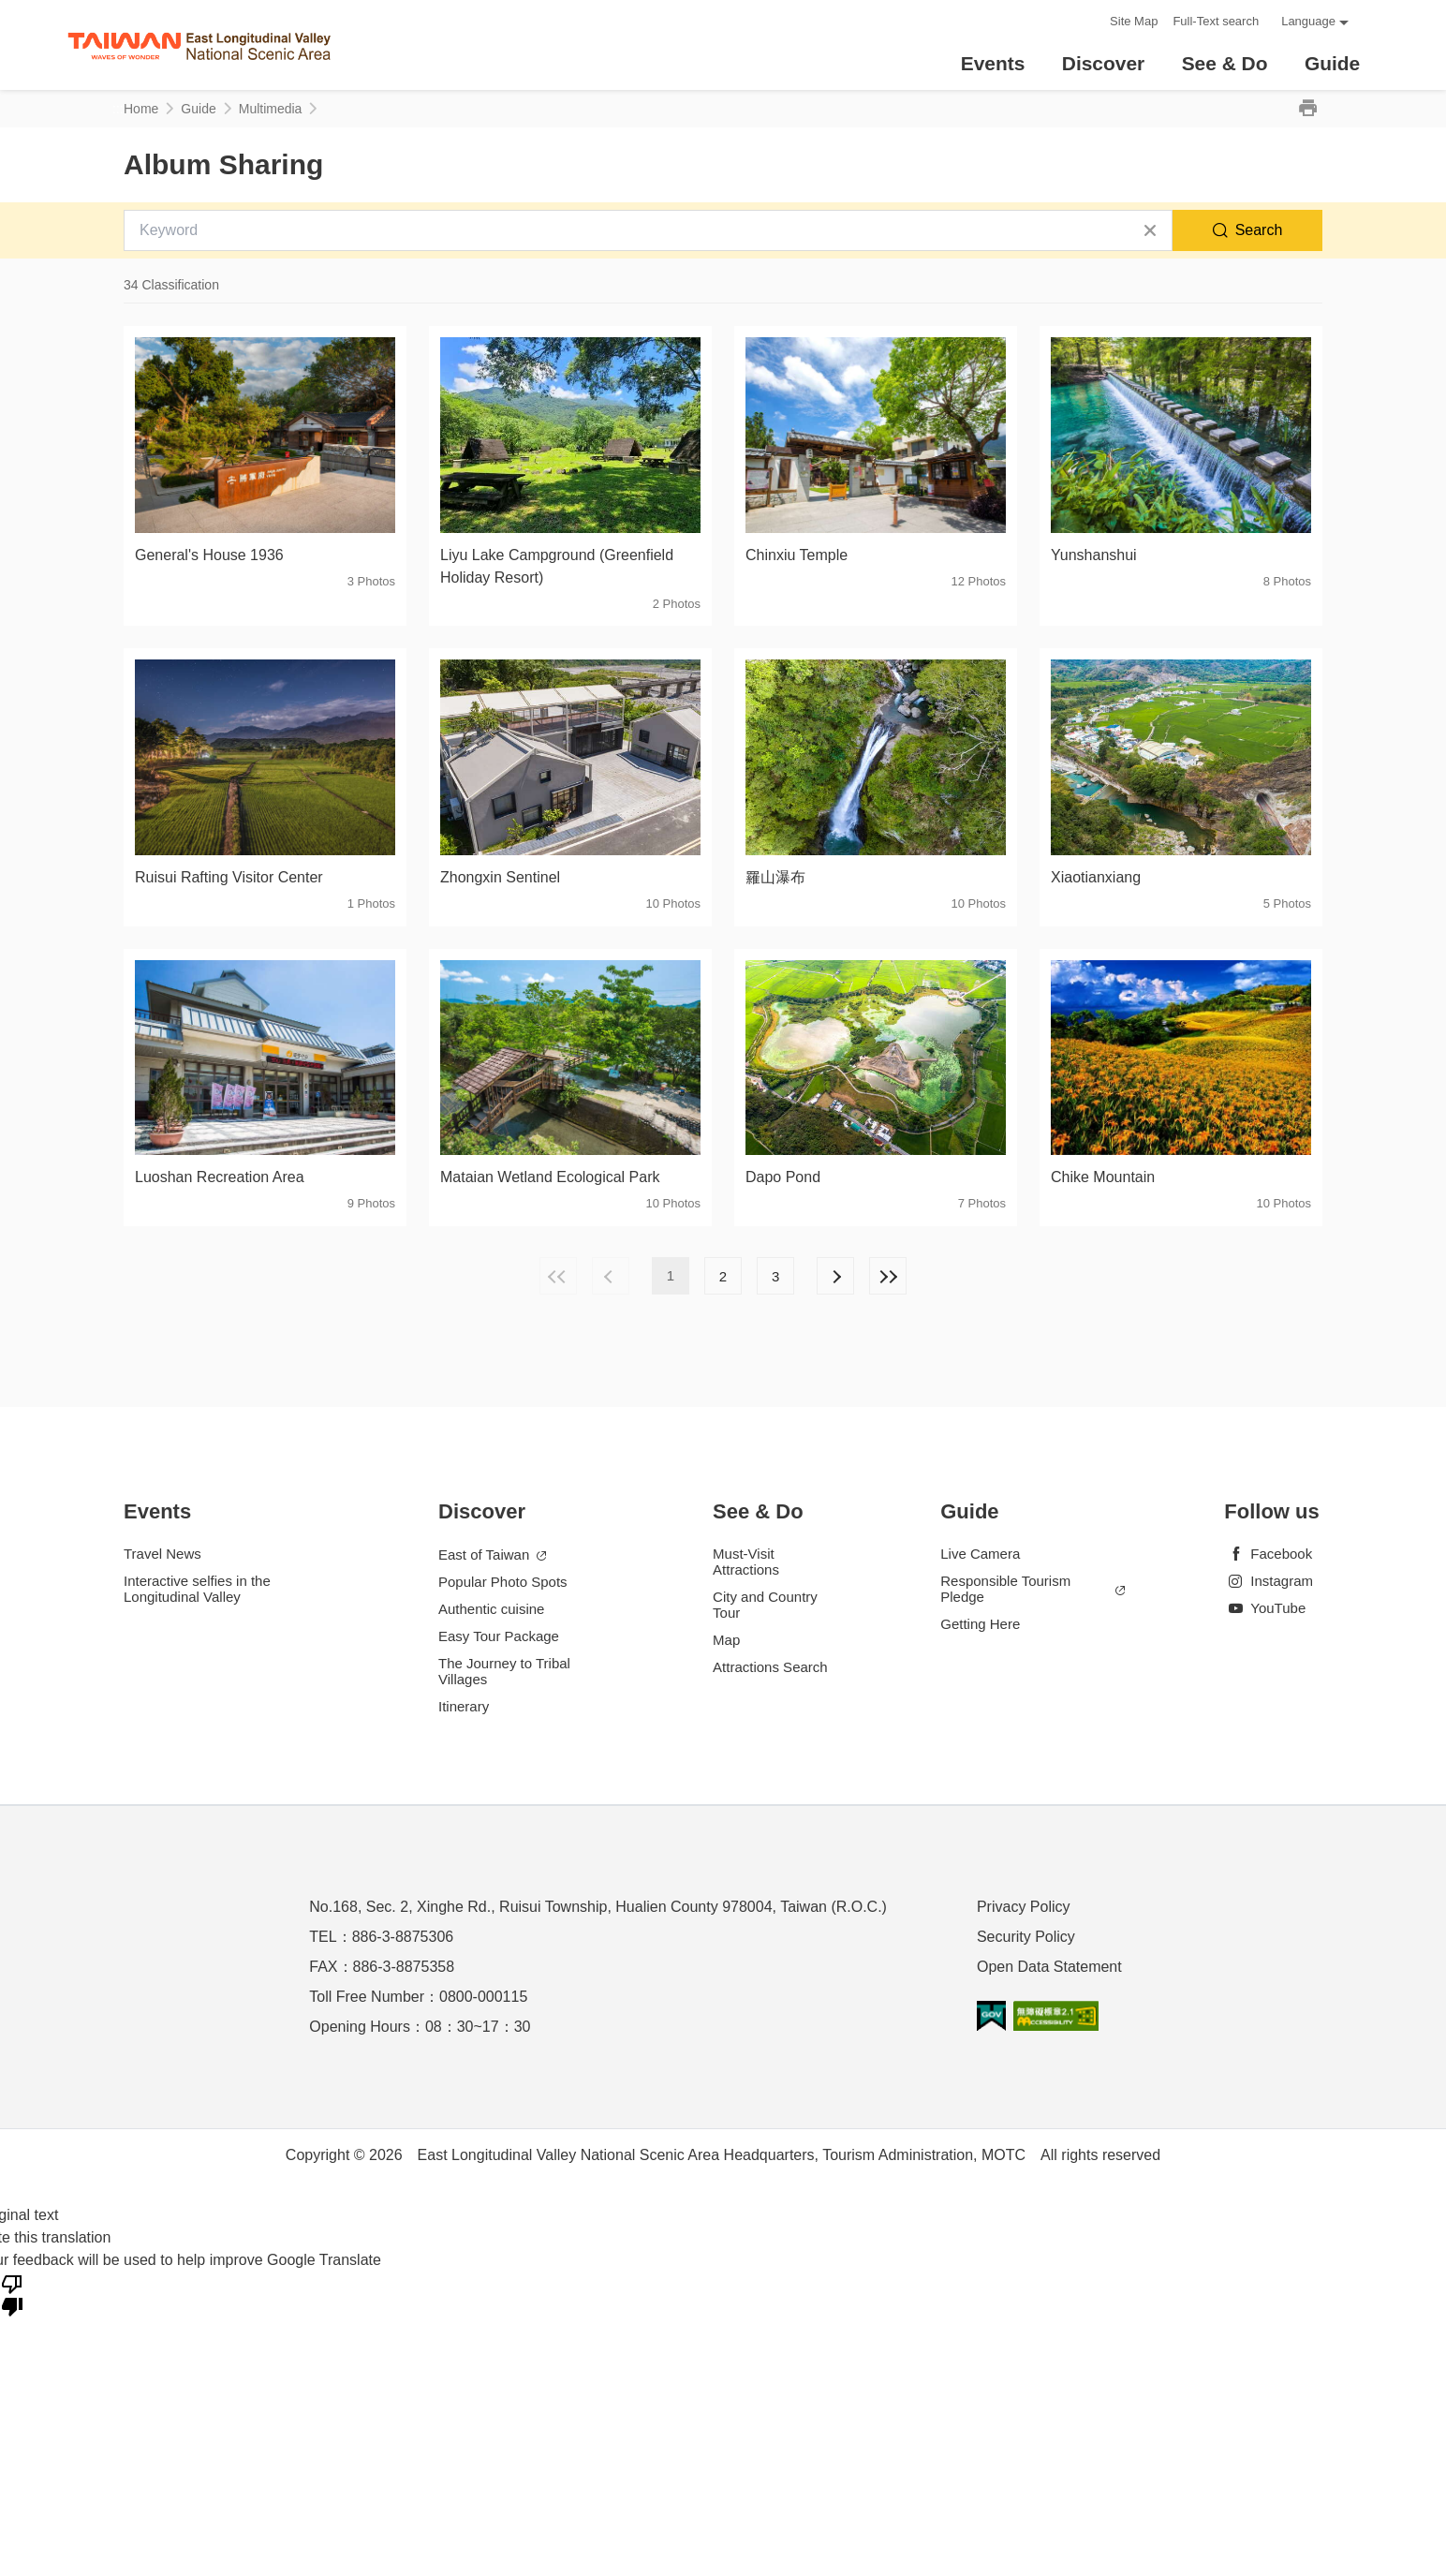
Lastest (888, 1276)
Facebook (1268, 1554)
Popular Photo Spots (503, 1582)
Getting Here (980, 1624)
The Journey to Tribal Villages (504, 1671)
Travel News (162, 1554)
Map (726, 1640)
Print (1307, 109)
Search (1259, 230)
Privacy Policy (1023, 1907)
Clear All (1150, 230)
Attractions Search (770, 1667)
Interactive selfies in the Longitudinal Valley (197, 1589)
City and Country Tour (765, 1605)
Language (1308, 21)
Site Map (1134, 21)
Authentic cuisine (491, 1609)
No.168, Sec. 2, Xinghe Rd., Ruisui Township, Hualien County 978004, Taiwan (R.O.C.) (598, 1907)
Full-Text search (1216, 21)
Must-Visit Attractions (746, 1561)
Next (835, 1276)
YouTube (1265, 1608)
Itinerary (463, 1706)
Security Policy (1026, 1937)
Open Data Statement (1049, 1967)
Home (141, 108)
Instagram (1268, 1581)
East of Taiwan (492, 1555)
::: (1089, 21)
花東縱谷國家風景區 (199, 45)
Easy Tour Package (498, 1636)
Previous (610, 1276)
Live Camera (980, 1554)
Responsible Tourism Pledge (1032, 1589)
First (558, 1276)
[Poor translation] (12, 2294)
